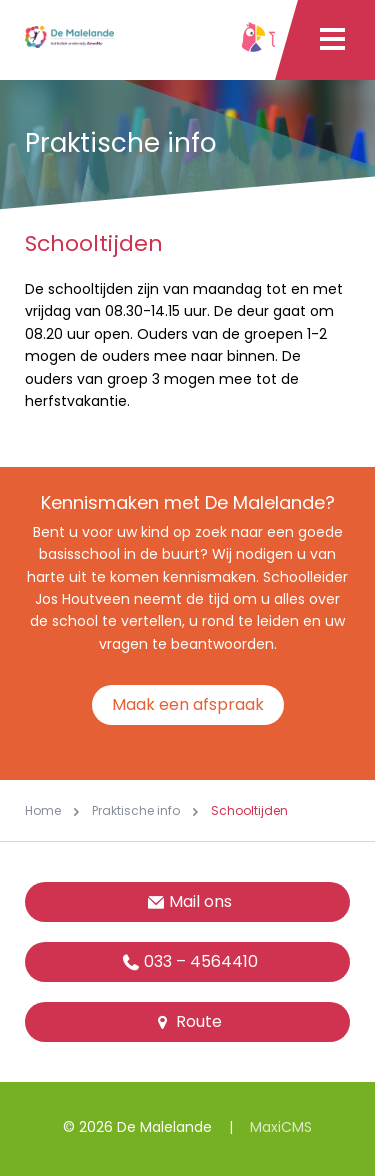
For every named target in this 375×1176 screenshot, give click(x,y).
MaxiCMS (281, 1127)
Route (187, 1021)
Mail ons (187, 901)
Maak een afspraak (188, 704)
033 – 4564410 (188, 961)
